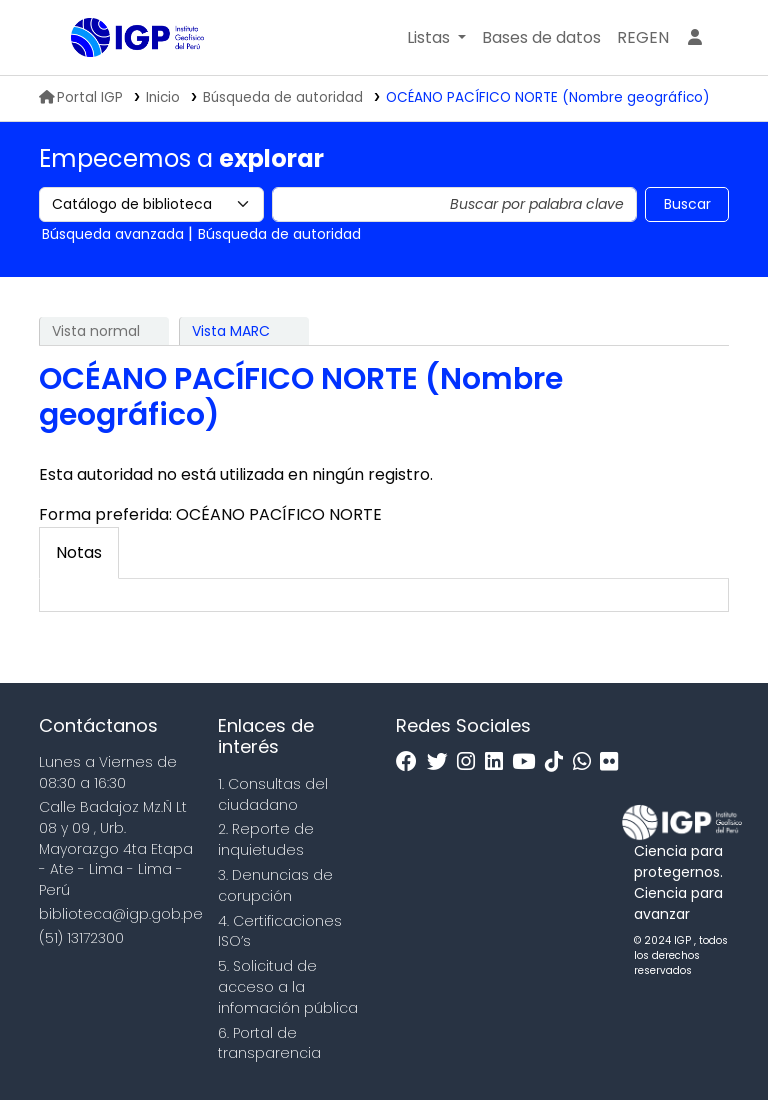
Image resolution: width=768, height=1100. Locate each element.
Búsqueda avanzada (113, 234)
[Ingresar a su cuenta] (695, 38)
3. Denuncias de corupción (275, 885)
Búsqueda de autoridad (283, 97)
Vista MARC (231, 331)
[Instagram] (471, 762)
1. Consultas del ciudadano (273, 794)
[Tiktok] (559, 762)
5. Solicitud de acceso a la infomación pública (288, 987)
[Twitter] (442, 762)
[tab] (79, 553)
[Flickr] (614, 762)
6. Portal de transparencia (269, 1043)
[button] (436, 38)
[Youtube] (528, 762)
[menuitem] (643, 38)
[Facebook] (411, 762)
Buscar (687, 204)
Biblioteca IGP (121, 78)
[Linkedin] (499, 762)
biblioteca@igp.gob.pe (121, 914)
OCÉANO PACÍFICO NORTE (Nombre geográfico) (548, 97)
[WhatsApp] (587, 762)
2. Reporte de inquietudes (266, 839)
